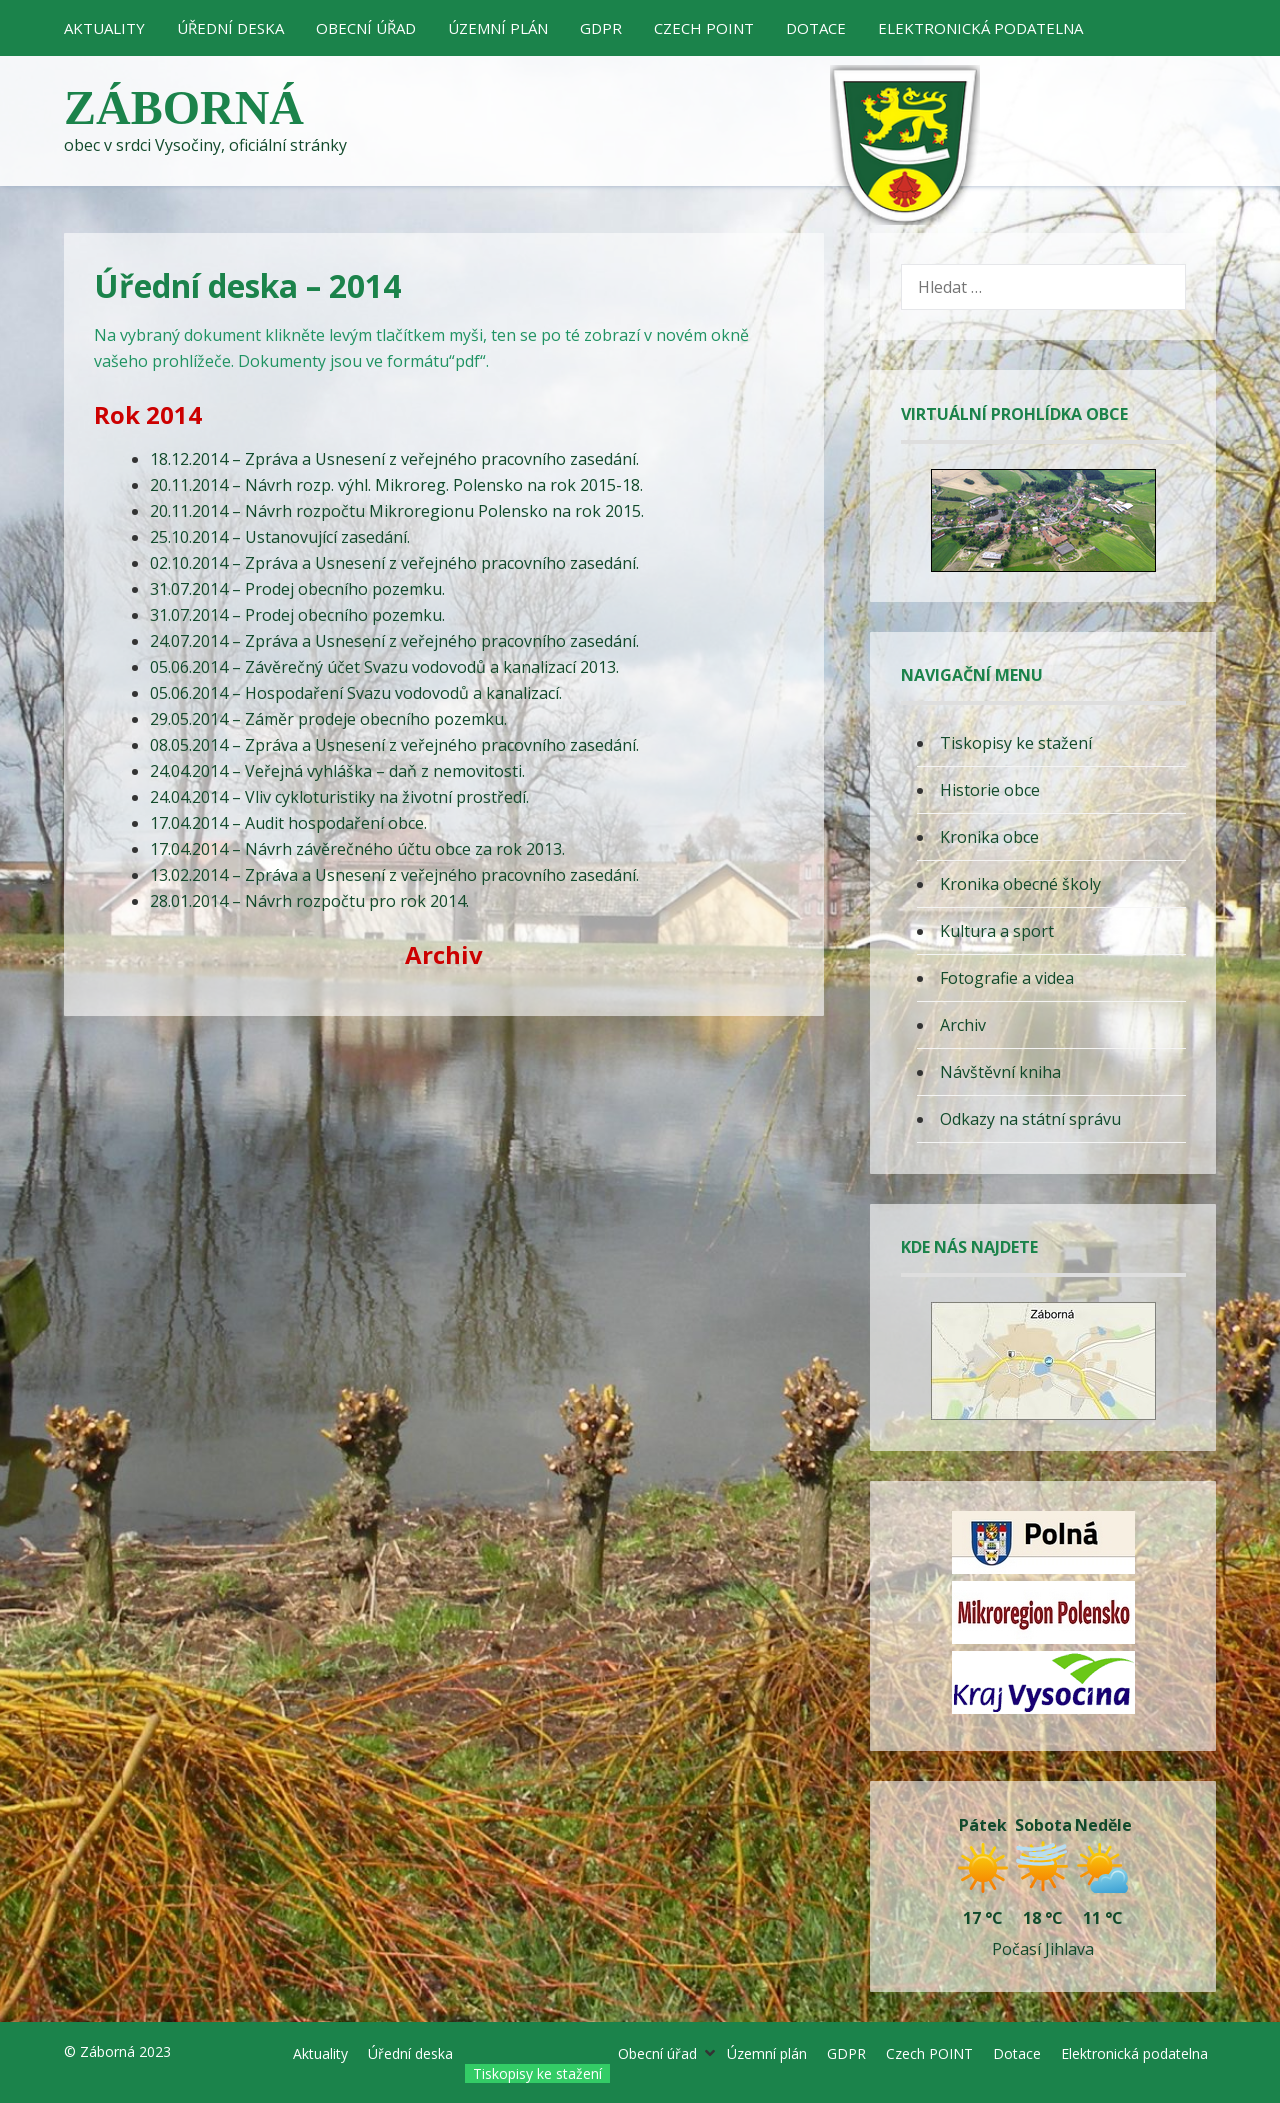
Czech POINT (704, 28)
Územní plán (498, 28)
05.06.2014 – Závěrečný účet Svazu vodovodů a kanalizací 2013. (384, 667)
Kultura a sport (997, 931)
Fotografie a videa (1007, 978)
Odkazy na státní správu (1030, 1119)
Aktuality (104, 28)
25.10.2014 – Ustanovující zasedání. (280, 537)
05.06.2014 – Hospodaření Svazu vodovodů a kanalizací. (356, 693)
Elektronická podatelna (980, 28)
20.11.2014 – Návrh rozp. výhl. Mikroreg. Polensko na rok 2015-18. (396, 485)
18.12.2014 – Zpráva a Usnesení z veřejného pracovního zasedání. (394, 459)
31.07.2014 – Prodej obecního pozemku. (297, 589)
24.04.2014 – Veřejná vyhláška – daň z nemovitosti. (337, 771)
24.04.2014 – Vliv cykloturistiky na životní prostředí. (339, 797)
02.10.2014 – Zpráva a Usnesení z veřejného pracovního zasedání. (394, 563)
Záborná (184, 107)
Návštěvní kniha (1000, 1072)
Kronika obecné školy (1020, 884)
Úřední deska (230, 28)
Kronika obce (989, 837)
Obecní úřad (366, 28)
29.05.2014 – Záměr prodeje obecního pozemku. (328, 719)
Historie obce (990, 790)
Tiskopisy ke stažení (1016, 743)
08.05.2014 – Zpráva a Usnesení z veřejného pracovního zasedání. (394, 745)
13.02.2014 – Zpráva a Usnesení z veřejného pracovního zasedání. (394, 875)
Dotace (816, 28)
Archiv (963, 1025)
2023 (155, 2051)
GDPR (601, 28)
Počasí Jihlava (1043, 1949)
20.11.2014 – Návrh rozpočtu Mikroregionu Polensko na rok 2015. (397, 511)
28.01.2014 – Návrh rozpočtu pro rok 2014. (309, 901)
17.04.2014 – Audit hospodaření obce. (288, 823)
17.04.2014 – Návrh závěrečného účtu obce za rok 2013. (357, 849)
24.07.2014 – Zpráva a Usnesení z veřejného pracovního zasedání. (394, 641)
